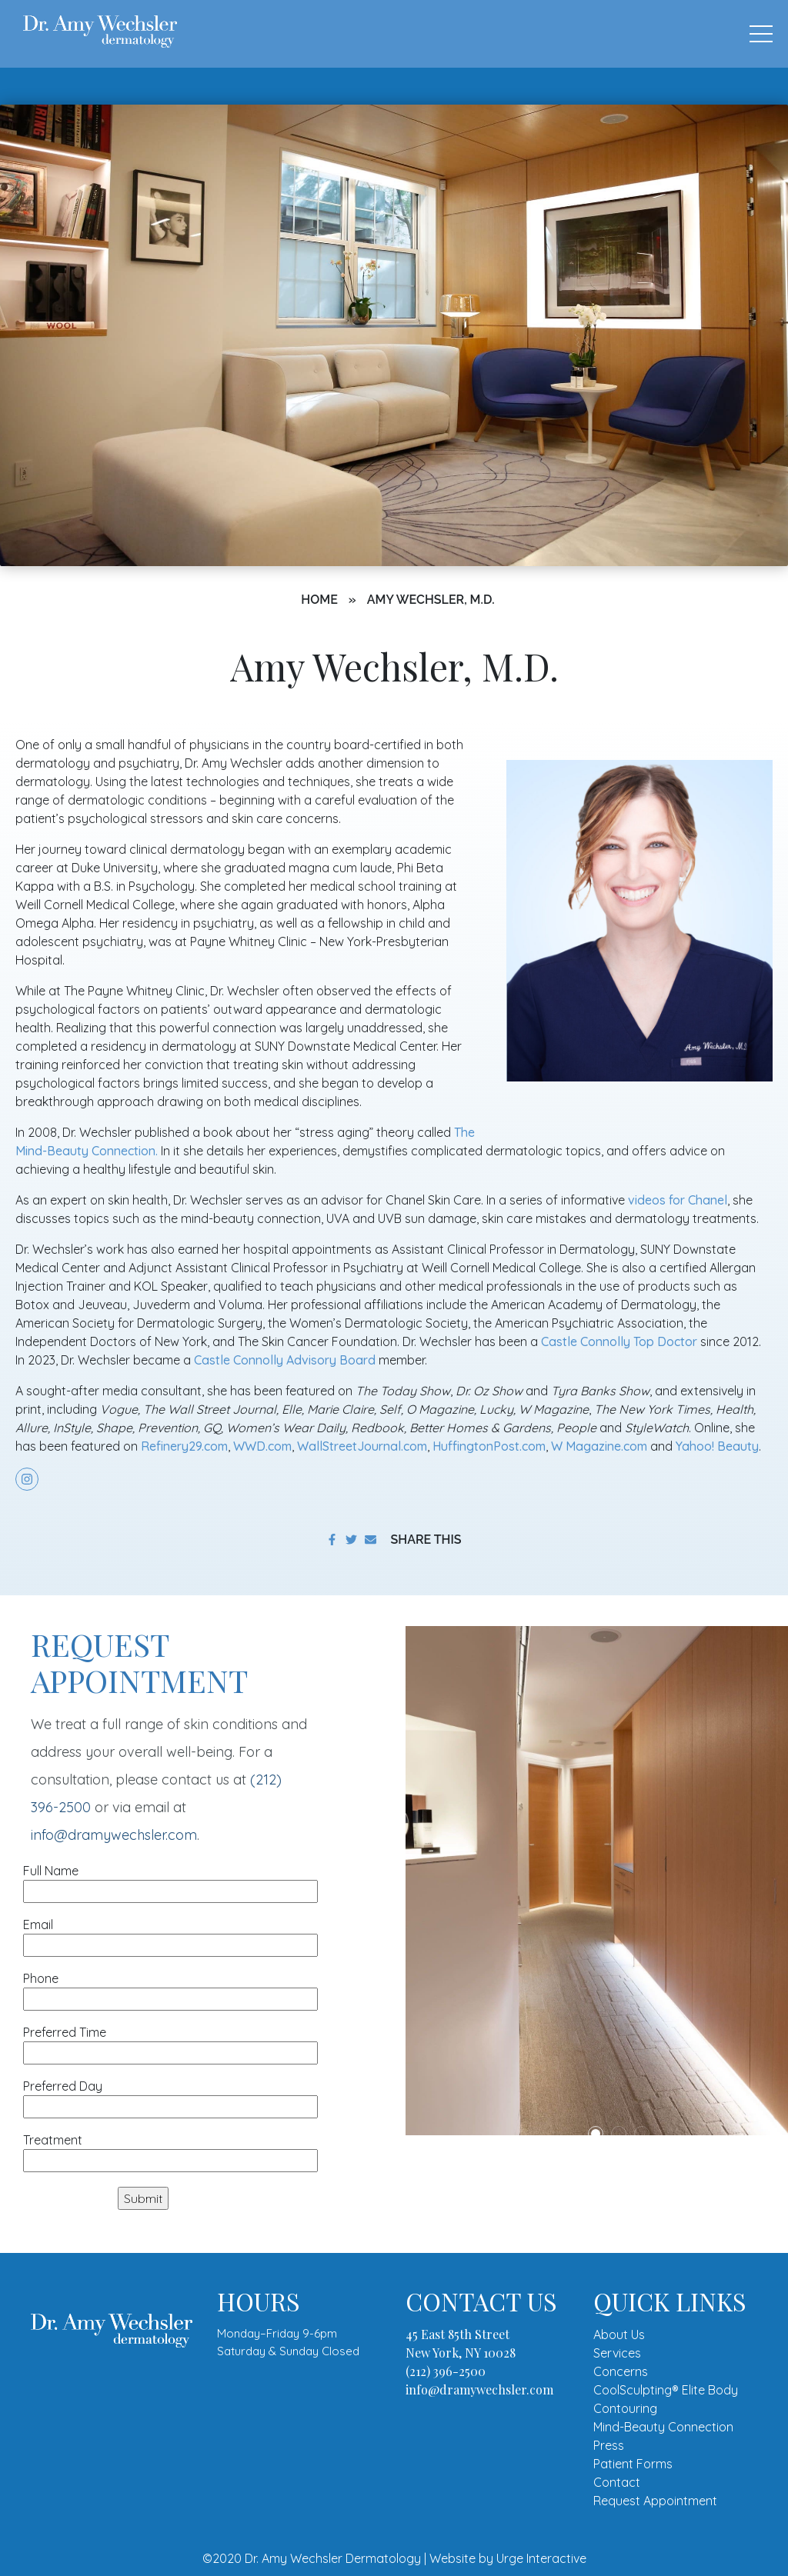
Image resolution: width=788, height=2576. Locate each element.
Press (608, 2445)
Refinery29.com (184, 1446)
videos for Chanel (677, 1200)
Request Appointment (655, 2500)
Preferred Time (170, 2042)
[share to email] (370, 1539)
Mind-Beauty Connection (663, 2426)
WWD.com (262, 1446)
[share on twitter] (351, 1539)
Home (319, 599)
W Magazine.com (599, 1446)
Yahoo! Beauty (717, 1446)
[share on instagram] (26, 1479)
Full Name (170, 1881)
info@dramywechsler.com (114, 1835)
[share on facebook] (332, 1539)
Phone (170, 1989)
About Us (619, 2334)
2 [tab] (619, 2134)
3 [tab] (642, 2134)
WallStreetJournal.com (362, 1446)
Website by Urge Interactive (507, 2558)
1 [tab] (595, 2134)
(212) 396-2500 (446, 2371)
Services (617, 2353)
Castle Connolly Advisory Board (285, 1360)
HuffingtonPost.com (489, 1446)
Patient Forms (633, 2463)
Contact (616, 2482)
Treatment (170, 2150)
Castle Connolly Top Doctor (619, 1341)
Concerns (620, 2371)
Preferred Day (170, 2096)
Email (170, 1935)
